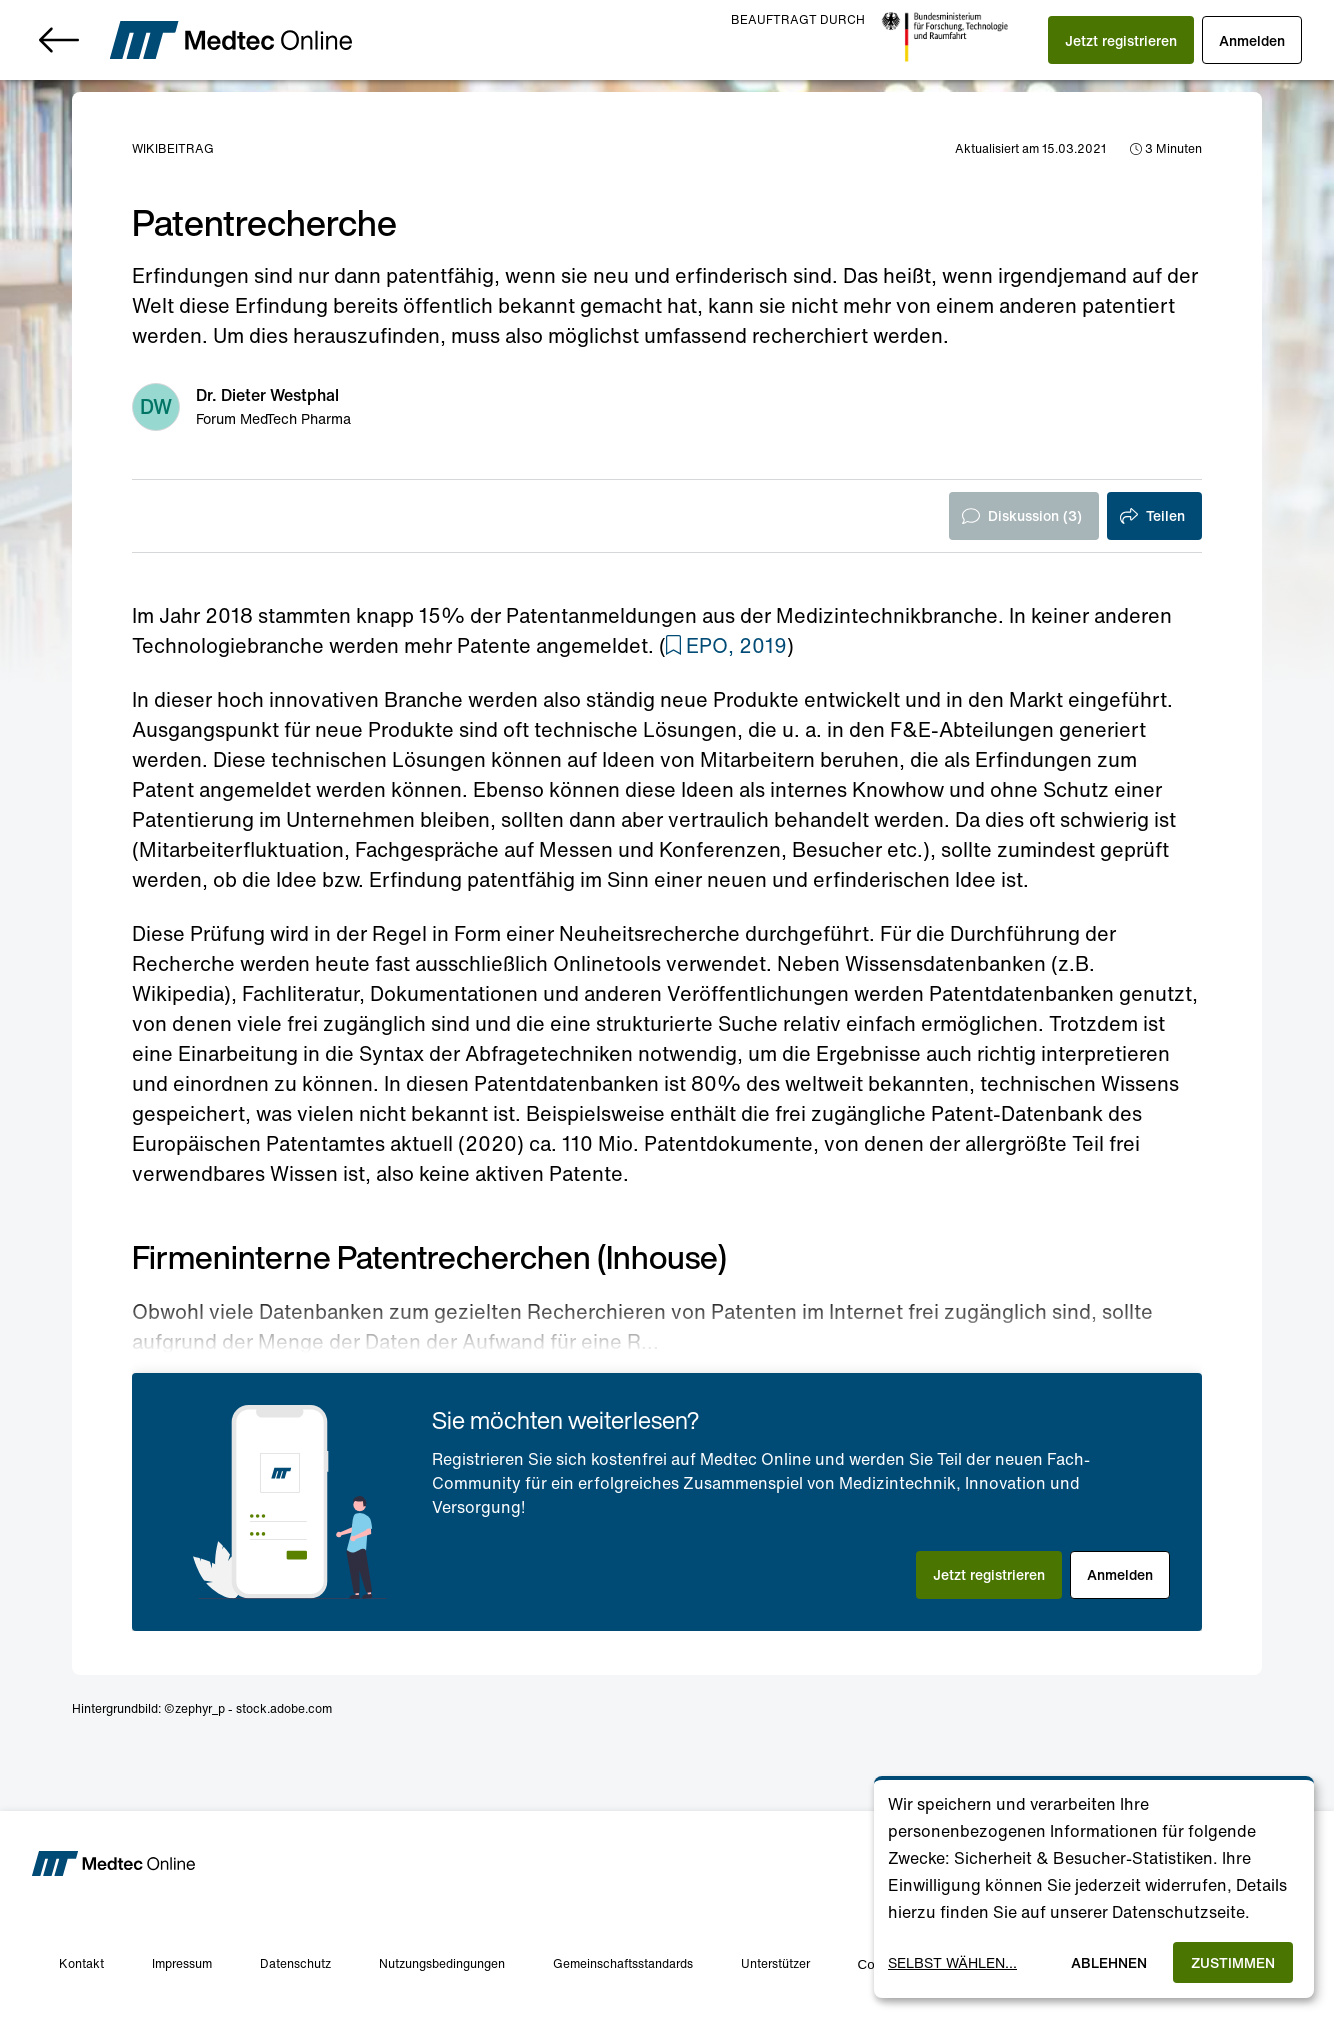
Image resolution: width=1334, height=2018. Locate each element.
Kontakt (81, 1963)
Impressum (182, 1963)
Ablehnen (1109, 1962)
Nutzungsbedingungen (442, 1963)
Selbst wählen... (952, 1962)
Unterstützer (775, 1963)
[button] (1121, 40)
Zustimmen (1233, 1962)
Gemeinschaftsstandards (623, 1963)
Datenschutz (295, 1963)
